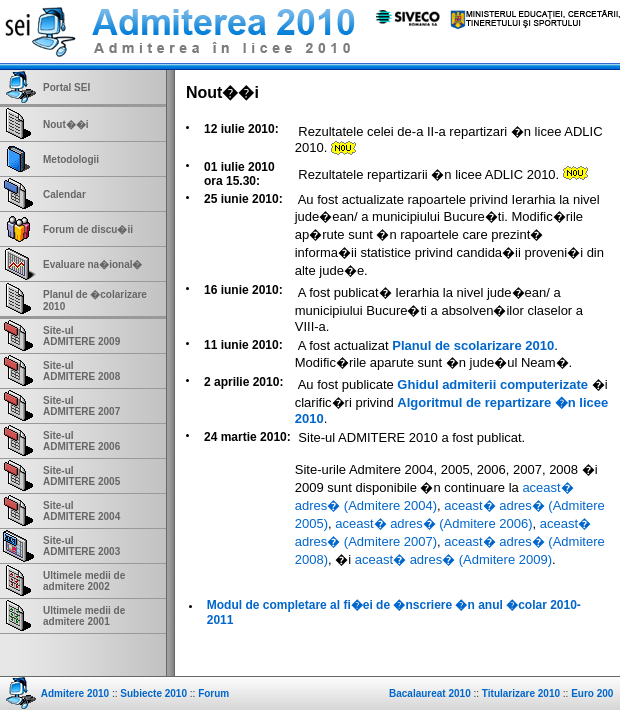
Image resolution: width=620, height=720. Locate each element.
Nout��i (66, 124)
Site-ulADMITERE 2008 (81, 371)
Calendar (64, 194)
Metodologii (71, 159)
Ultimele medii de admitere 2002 (84, 581)
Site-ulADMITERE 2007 (81, 406)
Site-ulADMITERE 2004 (81, 511)
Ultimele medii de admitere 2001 (84, 616)
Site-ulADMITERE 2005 (81, 476)
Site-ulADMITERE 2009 (81, 336)
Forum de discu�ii (88, 229)
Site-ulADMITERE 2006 (81, 441)
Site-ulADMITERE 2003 (81, 546)
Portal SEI (66, 87)
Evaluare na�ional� (92, 264)
